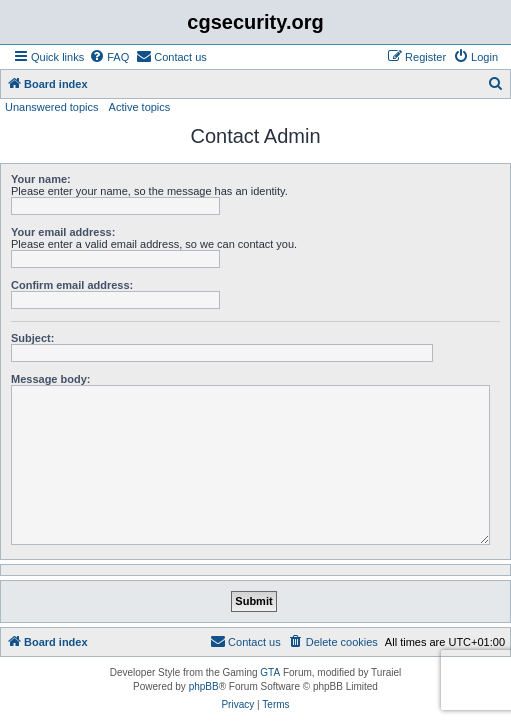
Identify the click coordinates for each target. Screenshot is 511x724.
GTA (270, 672)
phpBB (204, 686)
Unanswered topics (52, 107)
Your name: (41, 179)
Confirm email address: (72, 285)
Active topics (140, 107)
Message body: (50, 379)
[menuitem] (109, 57)
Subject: (32, 338)
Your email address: (63, 232)
